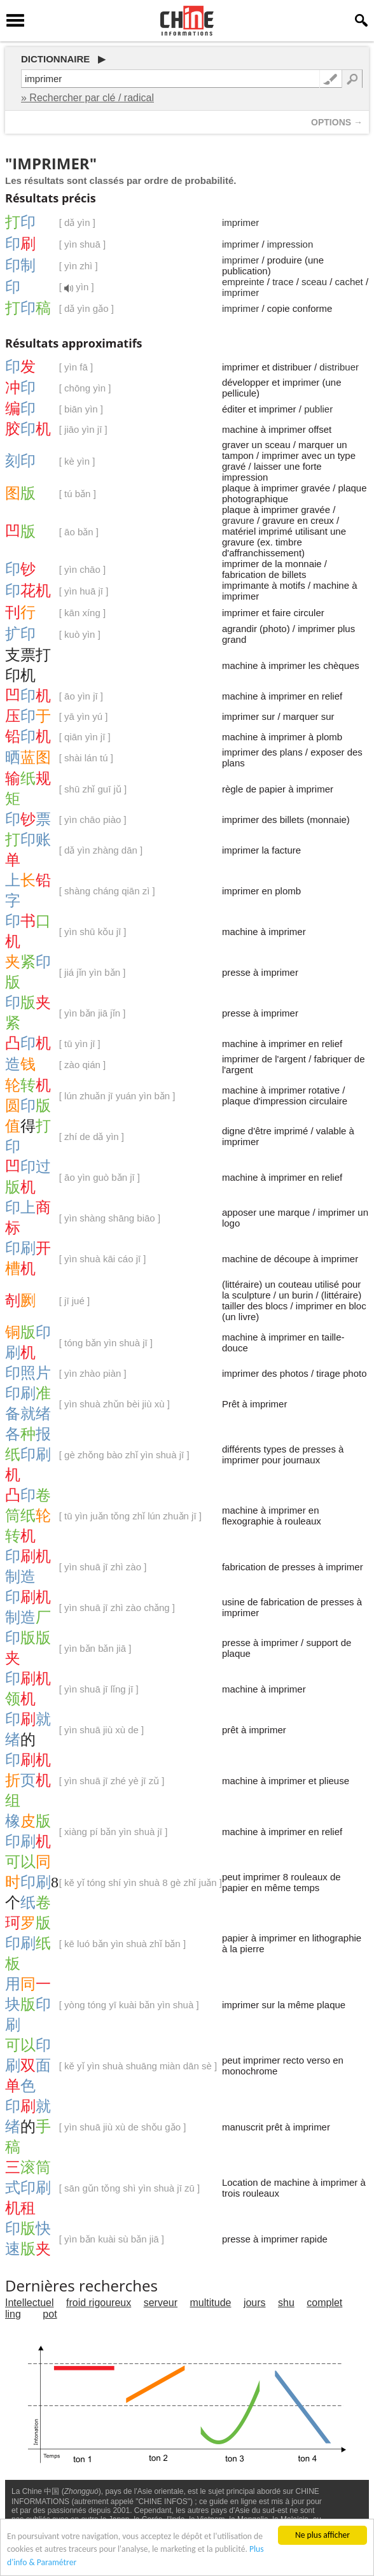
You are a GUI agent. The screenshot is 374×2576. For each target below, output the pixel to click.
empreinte (243, 281)
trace (282, 281)
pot (50, 2314)
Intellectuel (29, 2302)
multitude (211, 2302)
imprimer (240, 222)
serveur (160, 2302)
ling (13, 2314)
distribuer (339, 367)
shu (286, 2302)
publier (318, 409)
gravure (238, 520)
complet (324, 2302)
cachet (349, 281)
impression (290, 244)
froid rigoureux (98, 2302)
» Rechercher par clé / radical (87, 97)
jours (255, 2302)
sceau (314, 281)
